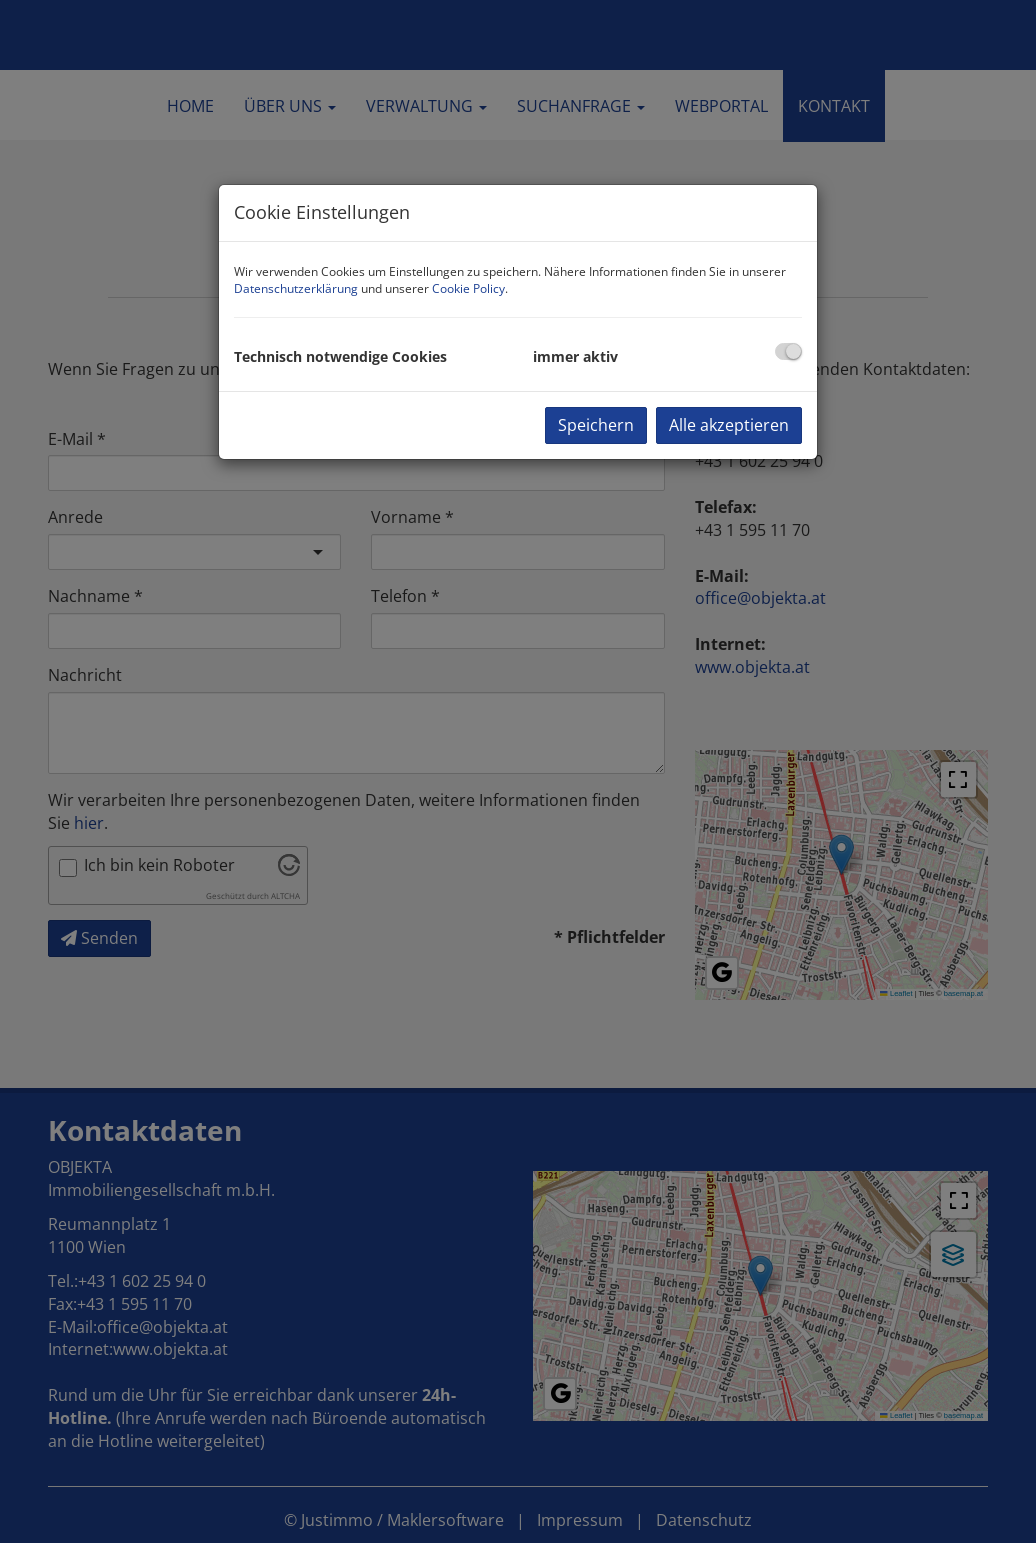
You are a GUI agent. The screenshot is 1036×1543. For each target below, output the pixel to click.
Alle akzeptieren (729, 425)
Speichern (596, 425)
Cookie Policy (468, 288)
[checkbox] (788, 351)
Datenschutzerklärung (296, 288)
